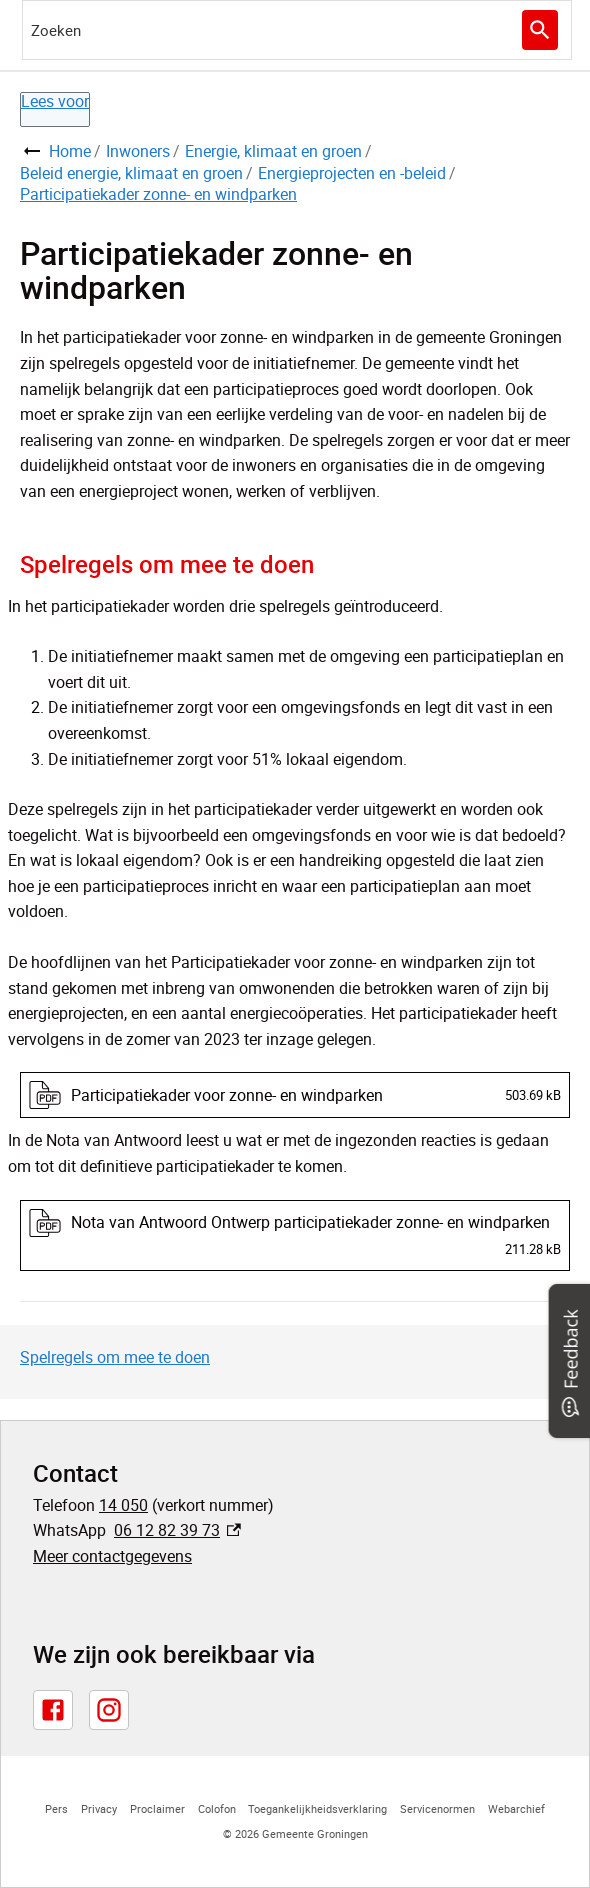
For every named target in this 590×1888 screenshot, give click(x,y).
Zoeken (537, 30)
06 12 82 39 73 (177, 1530)
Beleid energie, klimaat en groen (131, 173)
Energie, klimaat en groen (273, 151)
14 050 (123, 1505)
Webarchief (516, 1808)
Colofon (217, 1808)
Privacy (99, 1808)
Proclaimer (157, 1808)
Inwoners (138, 151)
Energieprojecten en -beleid (352, 173)
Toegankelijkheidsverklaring (317, 1808)
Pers (56, 1808)
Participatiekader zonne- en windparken (158, 194)
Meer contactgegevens (112, 1556)
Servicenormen (437, 1808)
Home (70, 151)
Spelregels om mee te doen (115, 1357)
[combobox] (297, 30)
